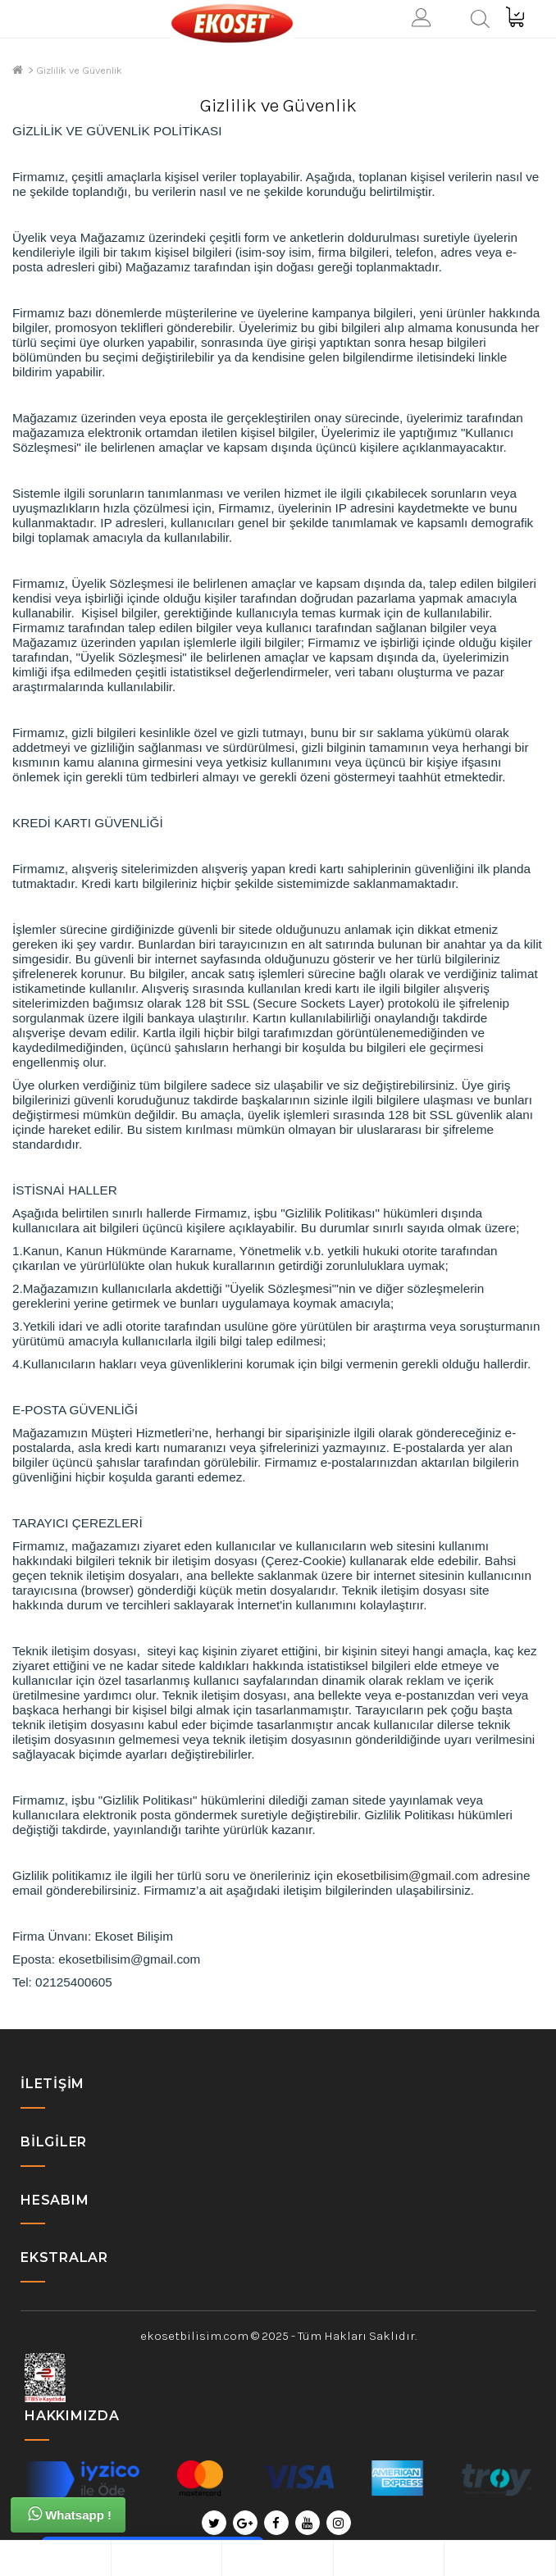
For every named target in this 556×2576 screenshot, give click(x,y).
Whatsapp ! (70, 2513)
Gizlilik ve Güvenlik (79, 70)
